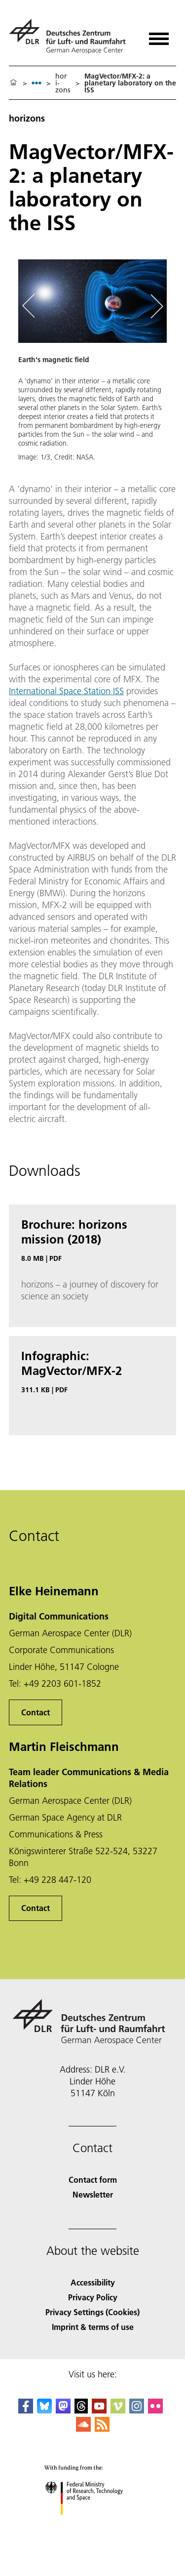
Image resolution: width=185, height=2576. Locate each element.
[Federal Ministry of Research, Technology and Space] (92, 2523)
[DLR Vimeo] (118, 2410)
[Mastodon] (63, 2410)
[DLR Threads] (81, 2410)
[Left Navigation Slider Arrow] (33, 306)
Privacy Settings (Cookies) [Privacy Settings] (92, 2312)
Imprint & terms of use (93, 2327)
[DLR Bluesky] (44, 2410)
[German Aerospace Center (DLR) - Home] (71, 36)
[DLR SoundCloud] (83, 2428)
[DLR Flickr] (155, 2410)
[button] (92, 365)
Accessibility (93, 2282)
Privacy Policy (92, 2297)
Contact (35, 1712)
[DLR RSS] (102, 2428)
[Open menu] (159, 35)
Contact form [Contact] (93, 2179)
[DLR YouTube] (99, 2410)
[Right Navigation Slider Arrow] (155, 306)
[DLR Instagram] (136, 2410)
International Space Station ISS (66, 691)
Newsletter (93, 2194)
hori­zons (62, 83)
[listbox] (36, 83)
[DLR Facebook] (25, 2410)
